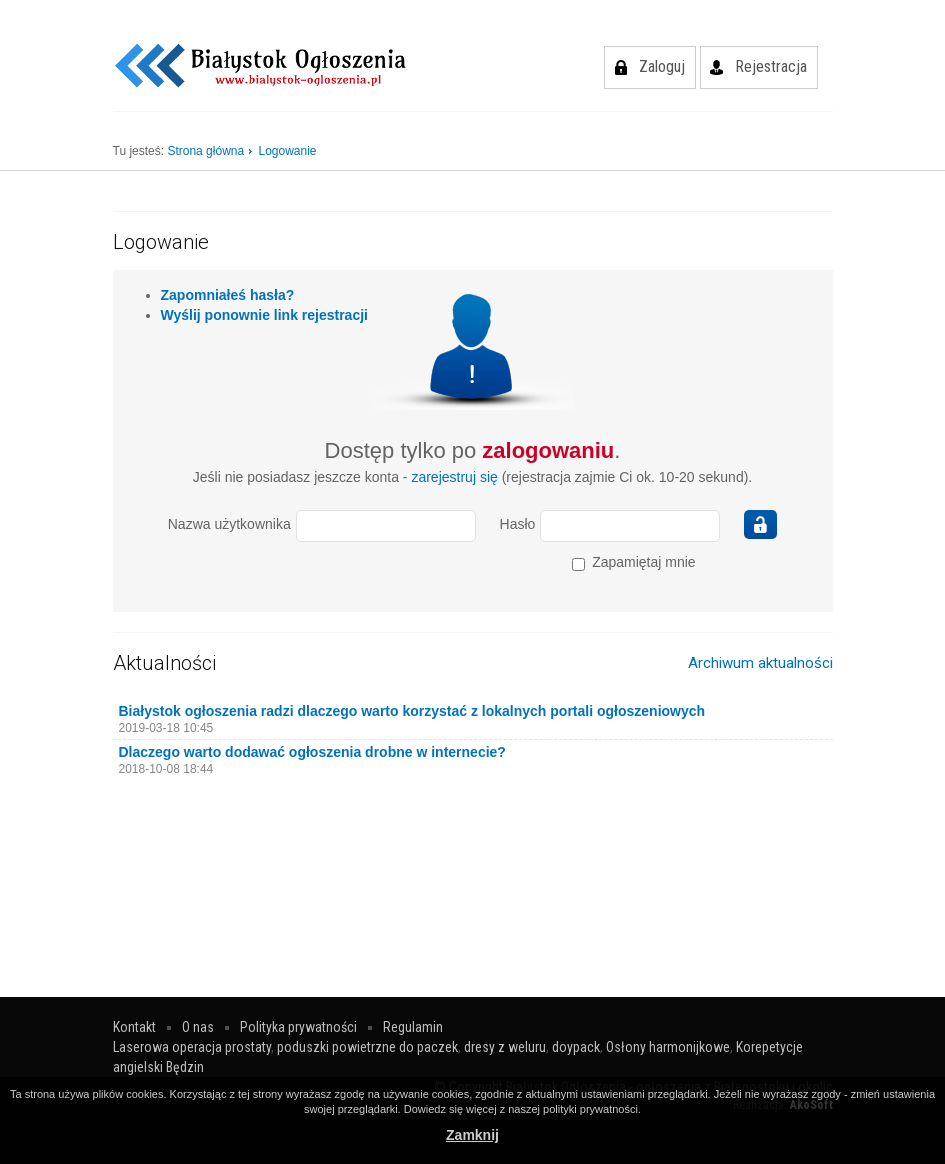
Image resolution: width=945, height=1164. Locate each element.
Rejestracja (771, 66)
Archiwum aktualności (760, 663)
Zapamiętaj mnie (633, 562)
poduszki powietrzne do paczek (367, 1047)
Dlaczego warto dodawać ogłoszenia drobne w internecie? (312, 752)
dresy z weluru (505, 1047)
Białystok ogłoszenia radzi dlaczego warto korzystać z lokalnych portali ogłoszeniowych (412, 711)
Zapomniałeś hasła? (228, 295)
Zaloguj (662, 66)
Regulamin (413, 1027)
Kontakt (134, 1027)
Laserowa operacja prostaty (192, 1047)
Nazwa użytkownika (229, 524)
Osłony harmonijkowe (668, 1047)
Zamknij (472, 1135)
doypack (576, 1047)
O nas (198, 1027)
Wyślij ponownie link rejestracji (264, 315)
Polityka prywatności (298, 1027)
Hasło (518, 524)
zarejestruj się (454, 477)
